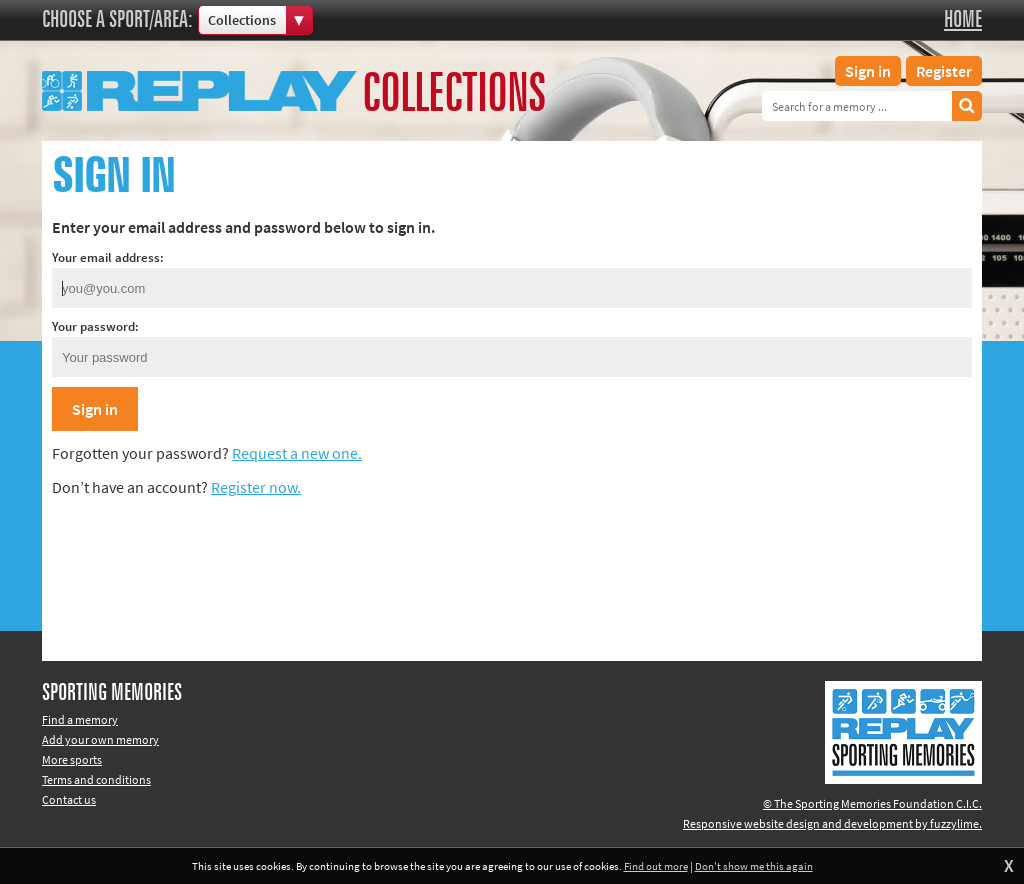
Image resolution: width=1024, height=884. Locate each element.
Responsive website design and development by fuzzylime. (832, 823)
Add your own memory (100, 739)
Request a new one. (297, 453)
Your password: (95, 326)
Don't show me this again (754, 866)
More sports (72, 759)
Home (963, 20)
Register (944, 71)
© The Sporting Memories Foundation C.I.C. (872, 803)
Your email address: (108, 257)
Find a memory (80, 719)
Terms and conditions (96, 779)
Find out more (656, 866)
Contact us (69, 799)
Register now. (256, 487)
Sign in (868, 71)
